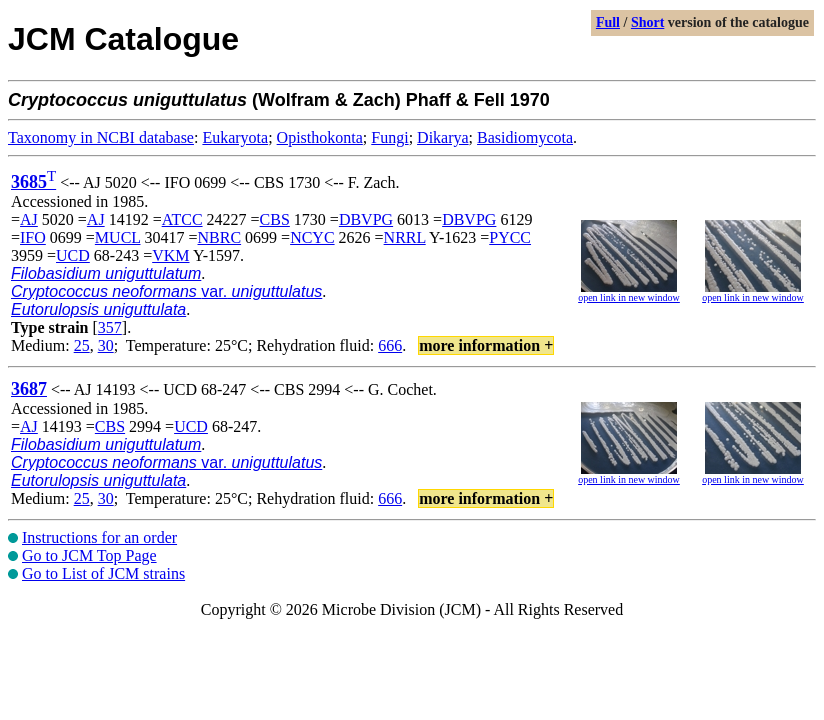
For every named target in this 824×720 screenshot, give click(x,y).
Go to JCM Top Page (89, 555)
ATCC (182, 219)
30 (106, 345)
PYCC (510, 237)
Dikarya (443, 137)
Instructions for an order (99, 537)
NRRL (405, 237)
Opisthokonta (320, 137)
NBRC (220, 237)
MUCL (118, 237)
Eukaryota (235, 137)
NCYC (312, 237)
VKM (170, 255)
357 (110, 327)
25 (82, 345)
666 (390, 345)
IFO (33, 237)
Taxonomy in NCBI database (101, 137)
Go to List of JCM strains (103, 573)
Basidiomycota (525, 137)
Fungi (389, 137)
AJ (29, 219)
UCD (73, 255)
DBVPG (366, 219)
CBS (275, 219)
